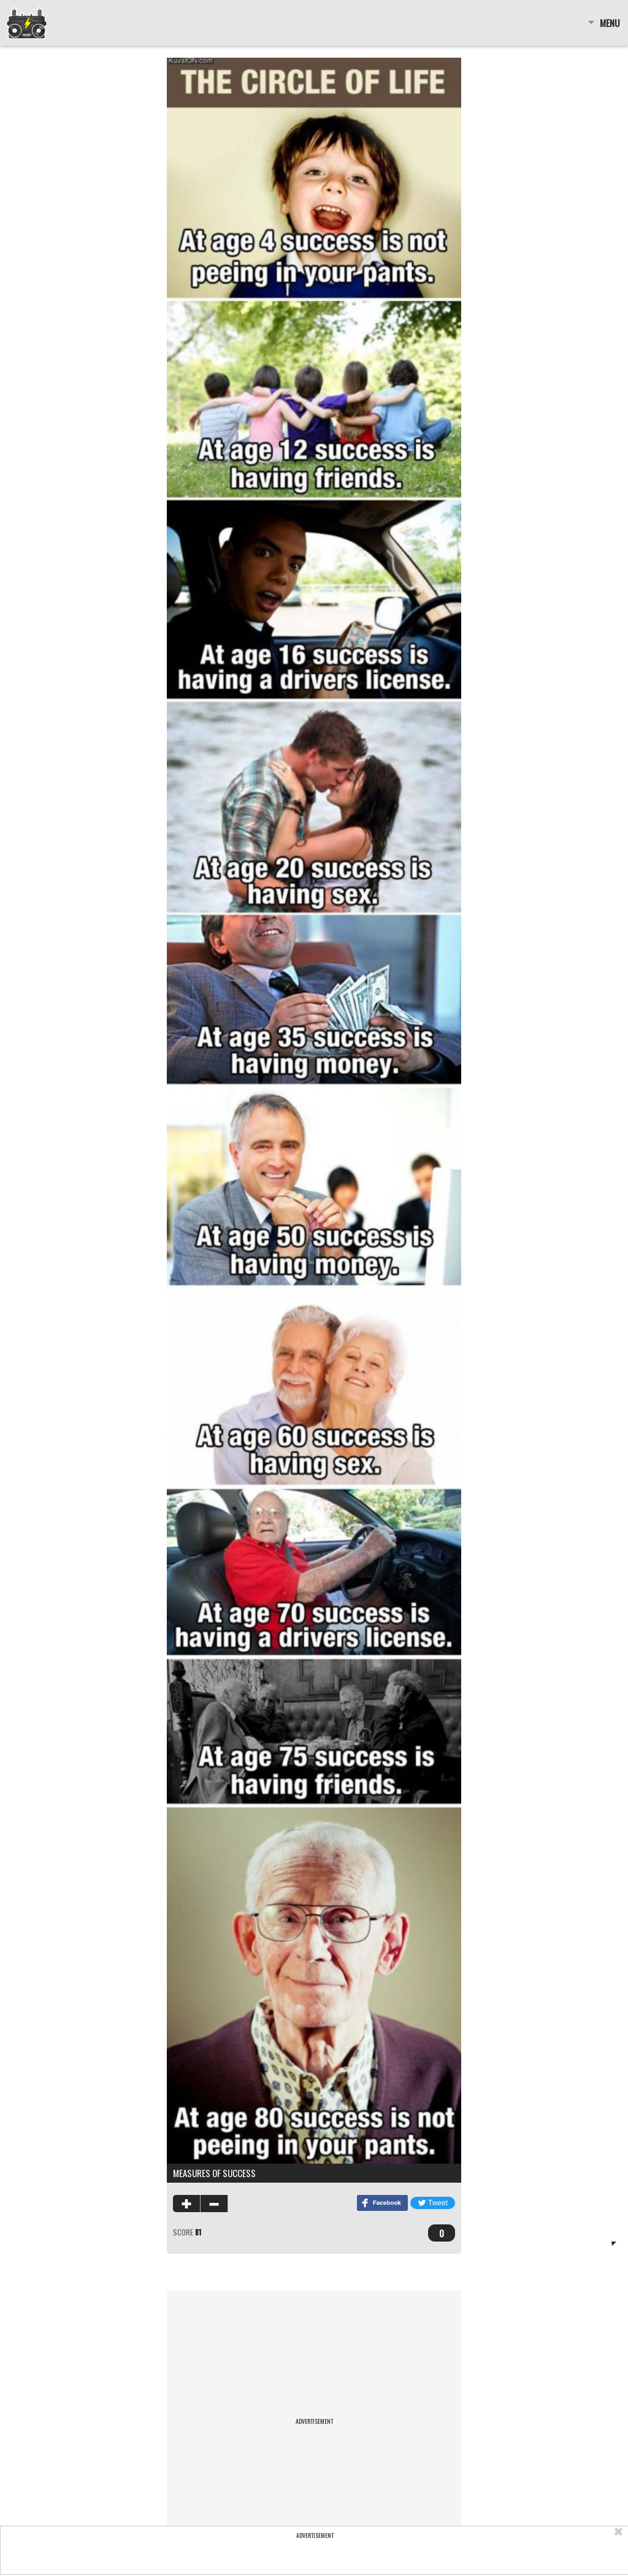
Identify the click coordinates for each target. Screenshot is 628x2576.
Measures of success (214, 2173)
